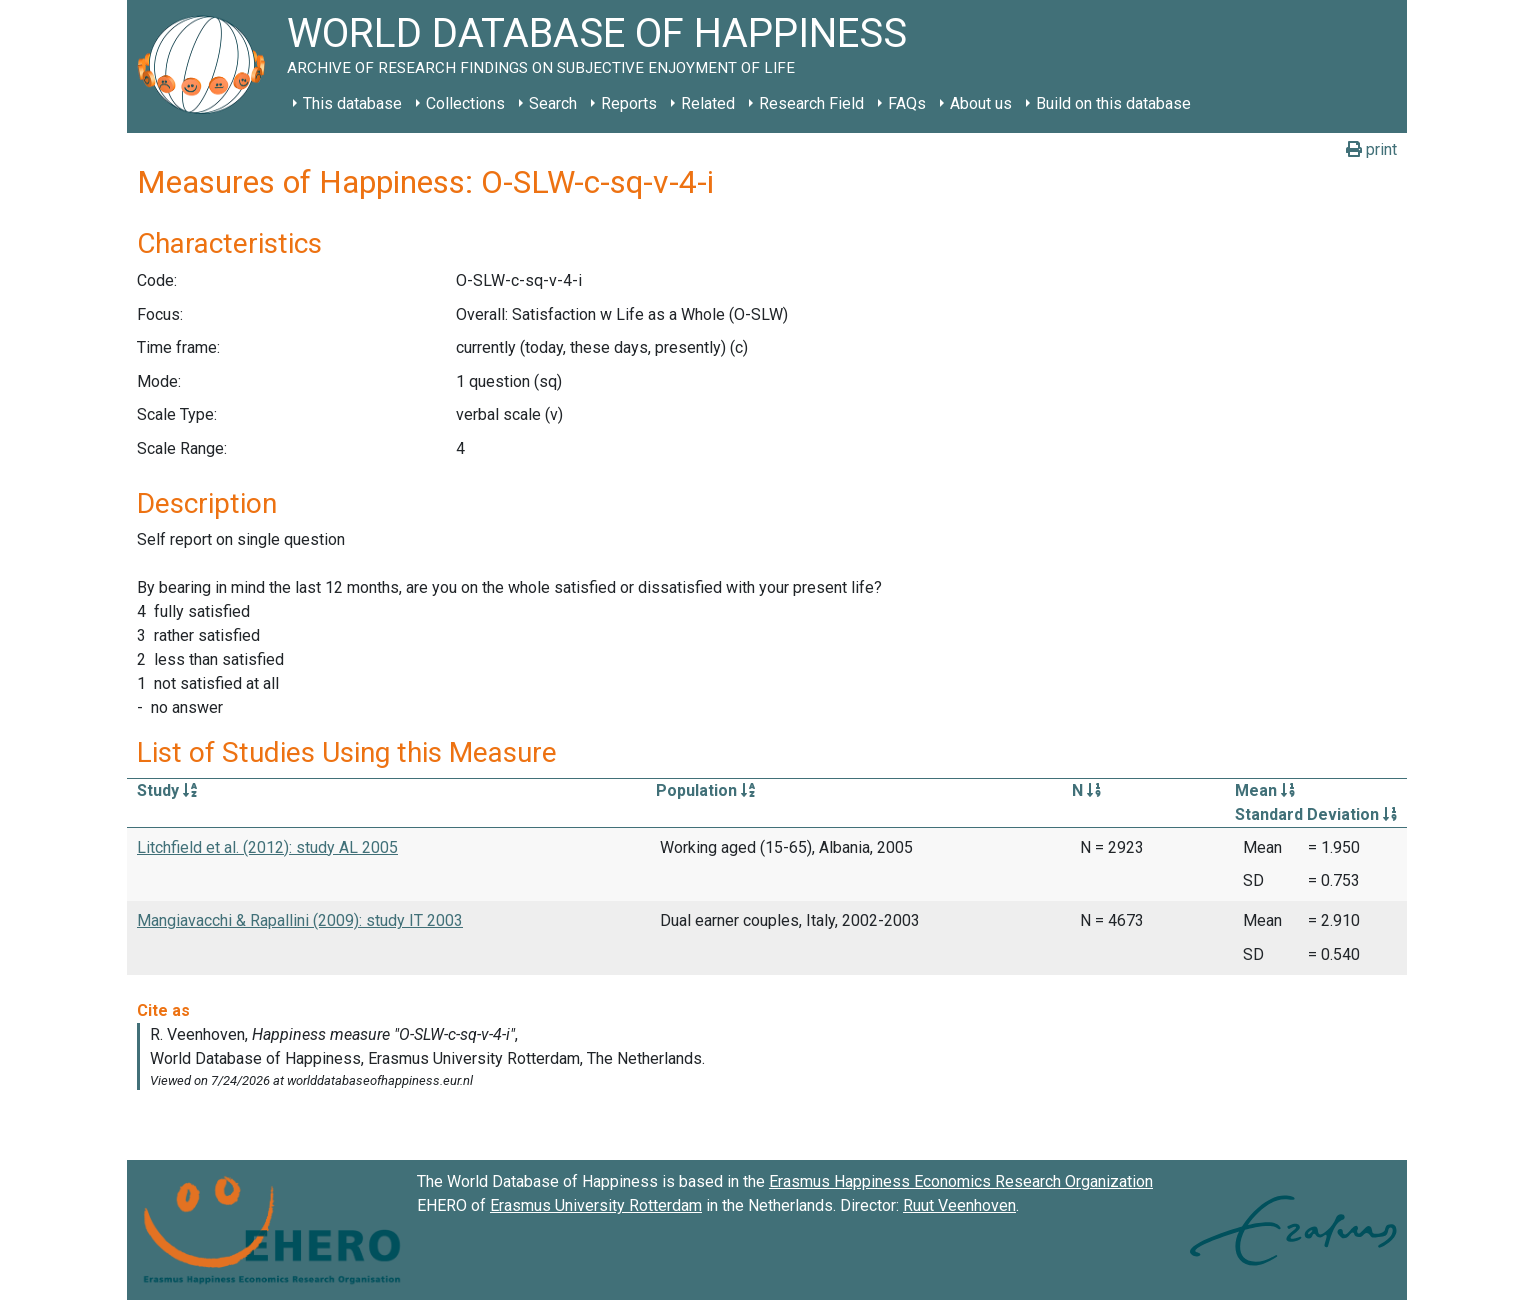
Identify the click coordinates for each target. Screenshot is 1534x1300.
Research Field (811, 103)
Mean (1265, 790)
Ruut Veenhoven (959, 1205)
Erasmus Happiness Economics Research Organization (961, 1181)
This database (352, 103)
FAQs (907, 103)
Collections (465, 103)
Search (553, 103)
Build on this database (1113, 103)
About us (981, 103)
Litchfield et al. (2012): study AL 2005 (267, 847)
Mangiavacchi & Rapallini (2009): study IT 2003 (300, 920)
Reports (629, 103)
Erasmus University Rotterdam (596, 1205)
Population (705, 790)
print (1371, 149)
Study (167, 790)
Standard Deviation (1316, 814)
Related (708, 103)
